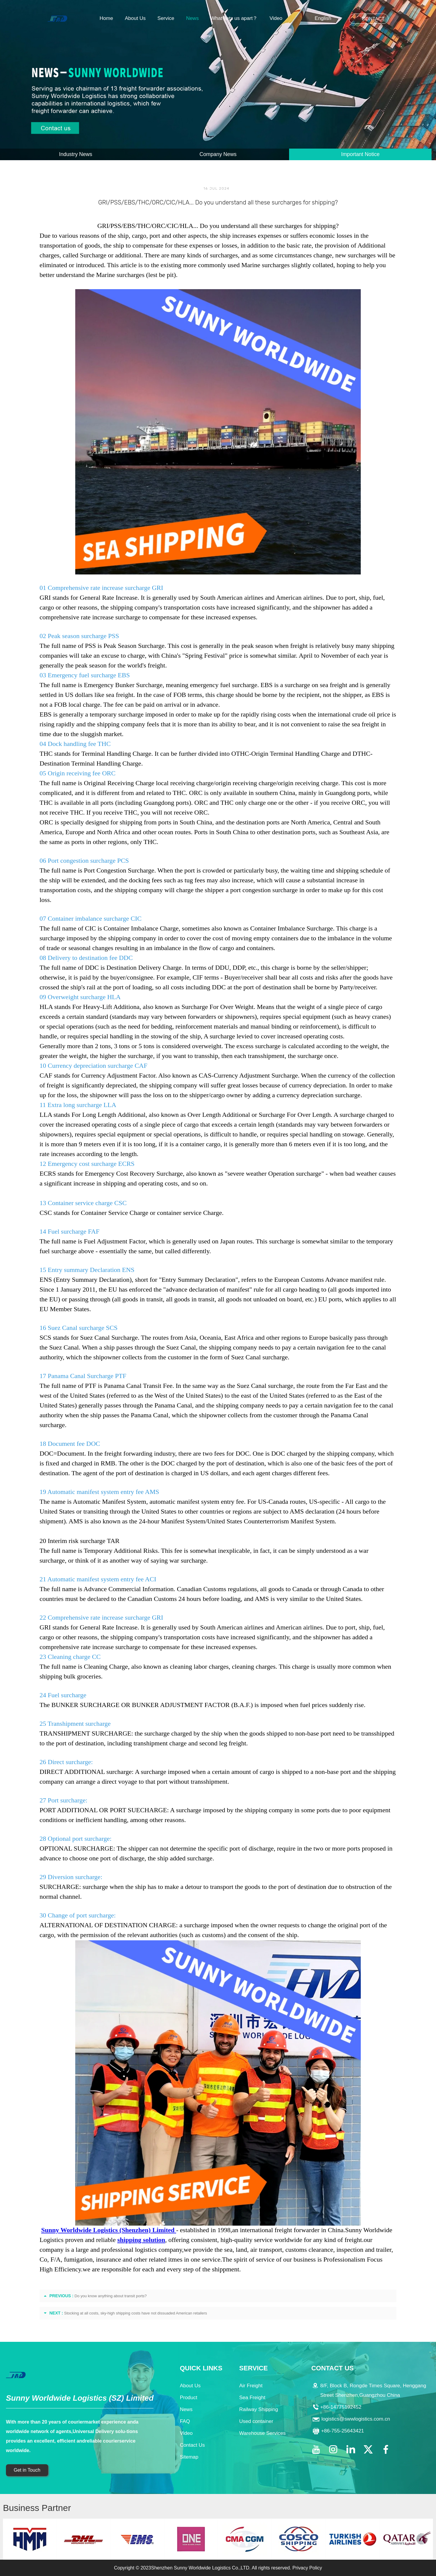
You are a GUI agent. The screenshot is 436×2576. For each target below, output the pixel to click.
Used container (256, 2421)
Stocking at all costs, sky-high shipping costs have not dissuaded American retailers (135, 2313)
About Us (135, 18)
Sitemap (189, 2457)
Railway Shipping (258, 2409)
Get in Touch (27, 2470)
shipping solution (141, 2239)
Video (275, 18)
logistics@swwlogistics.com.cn (355, 2419)
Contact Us (192, 2445)
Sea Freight (252, 2397)
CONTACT (373, 18)
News (192, 18)
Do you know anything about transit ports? (111, 2296)
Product (188, 2397)
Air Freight (250, 2385)
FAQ (185, 2421)
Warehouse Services (262, 2433)
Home (106, 18)
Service (165, 18)
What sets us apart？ (234, 18)
